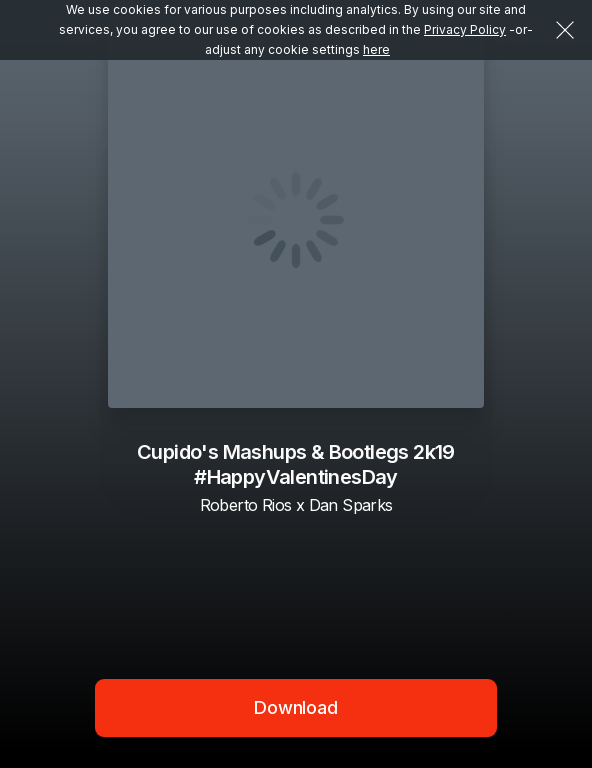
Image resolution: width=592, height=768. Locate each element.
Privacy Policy (465, 29)
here (376, 49)
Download (296, 707)
